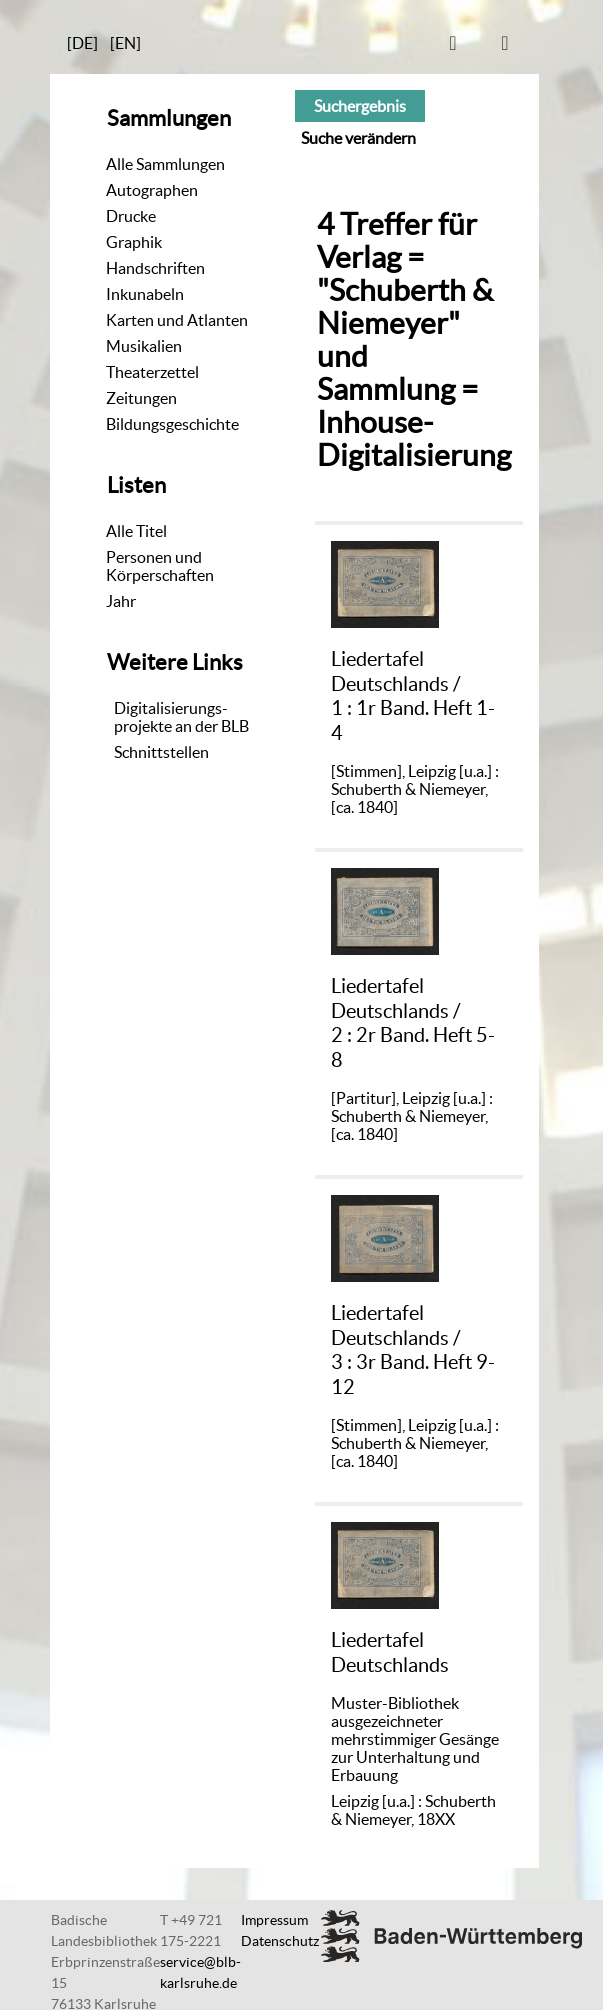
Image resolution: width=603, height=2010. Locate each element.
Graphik (134, 242)
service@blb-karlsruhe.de (200, 1972)
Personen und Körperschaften (160, 566)
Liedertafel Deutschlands (390, 1651)
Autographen (152, 190)
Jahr (121, 601)
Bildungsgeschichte (172, 424)
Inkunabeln (145, 294)
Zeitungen (141, 398)
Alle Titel (136, 531)
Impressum (274, 1920)
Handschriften (155, 268)
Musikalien (144, 346)
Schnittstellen (161, 752)
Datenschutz (280, 1941)
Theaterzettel (152, 372)
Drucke (131, 216)
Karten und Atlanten (177, 320)
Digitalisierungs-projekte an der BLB (181, 717)
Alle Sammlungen (165, 164)
